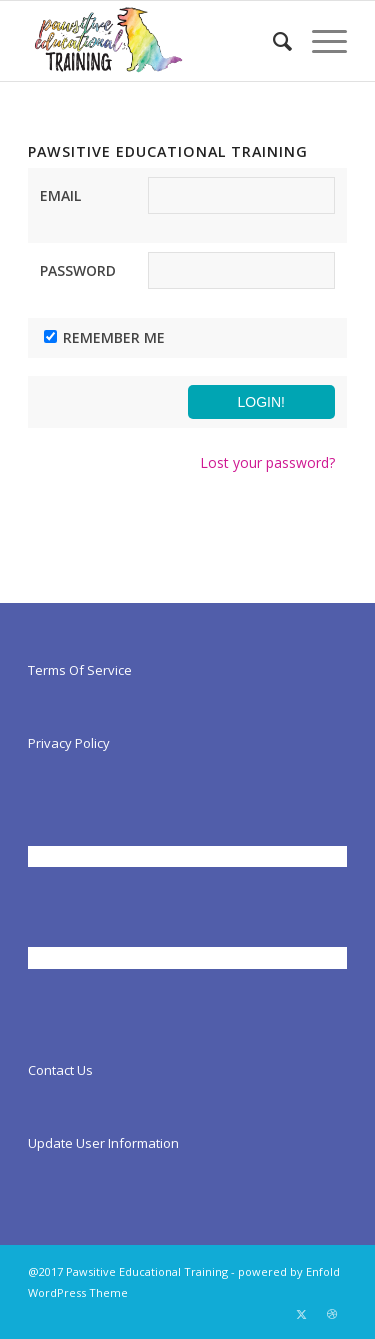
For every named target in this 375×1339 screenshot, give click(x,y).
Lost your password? (267, 462)
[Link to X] (302, 1314)
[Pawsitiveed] (155, 41)
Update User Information (103, 1143)
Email (60, 195)
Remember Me (114, 337)
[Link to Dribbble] (332, 1314)
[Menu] (319, 41)
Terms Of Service (80, 670)
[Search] (272, 41)
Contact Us (60, 1070)
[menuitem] (272, 41)
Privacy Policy (69, 743)
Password (78, 270)
